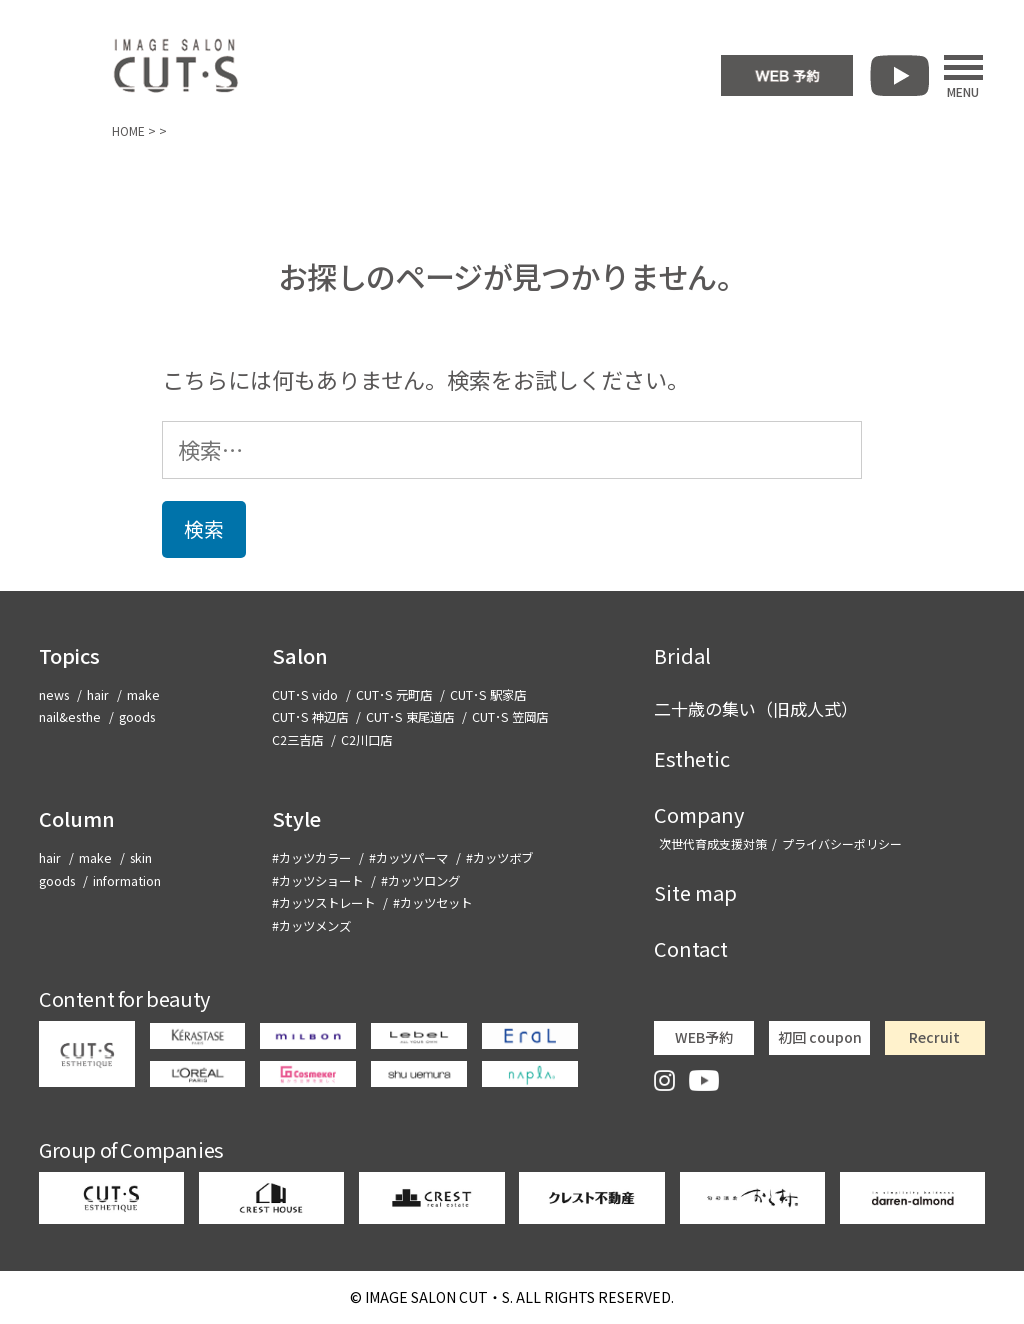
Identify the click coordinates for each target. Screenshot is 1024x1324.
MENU (963, 76)
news (54, 695)
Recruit (934, 1037)
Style (296, 818)
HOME (128, 130)
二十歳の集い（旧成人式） (756, 708)
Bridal (682, 655)
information (127, 881)
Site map (695, 892)
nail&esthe (70, 717)
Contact (691, 948)
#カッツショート (317, 881)
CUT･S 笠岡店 (510, 717)
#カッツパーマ (408, 858)
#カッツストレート (323, 903)
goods (137, 717)
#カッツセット (432, 903)
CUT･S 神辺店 (310, 717)
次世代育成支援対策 (713, 843)
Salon (300, 655)
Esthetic (692, 758)
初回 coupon (820, 1037)
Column (77, 818)
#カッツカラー (311, 858)
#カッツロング (420, 881)
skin (141, 858)
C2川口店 (366, 740)
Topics (69, 655)
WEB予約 (704, 1037)
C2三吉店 (297, 740)
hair (98, 695)
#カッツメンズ (311, 926)
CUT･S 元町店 (394, 695)
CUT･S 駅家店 (488, 695)
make (143, 695)
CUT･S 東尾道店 (410, 717)
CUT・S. (439, 1297)
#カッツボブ (499, 858)
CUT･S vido (305, 695)
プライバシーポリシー (842, 843)
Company (699, 814)
